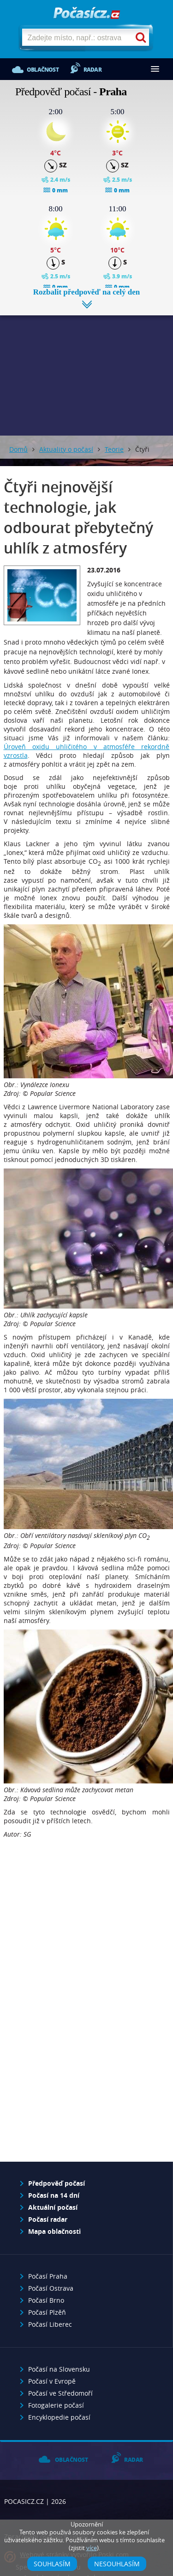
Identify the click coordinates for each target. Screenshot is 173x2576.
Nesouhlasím (117, 2563)
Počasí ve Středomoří (60, 2393)
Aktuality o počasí (66, 449)
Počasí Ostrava (50, 2288)
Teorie (114, 449)
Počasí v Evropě (52, 2381)
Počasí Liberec (50, 2324)
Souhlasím (52, 2563)
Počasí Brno (46, 2300)
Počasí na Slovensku (59, 2369)
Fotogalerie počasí (56, 2405)
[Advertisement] (86, 368)
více (91, 2548)
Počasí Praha (47, 2276)
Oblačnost (43, 70)
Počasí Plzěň (47, 2312)
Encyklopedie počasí (59, 2417)
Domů (18, 449)
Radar (92, 70)
